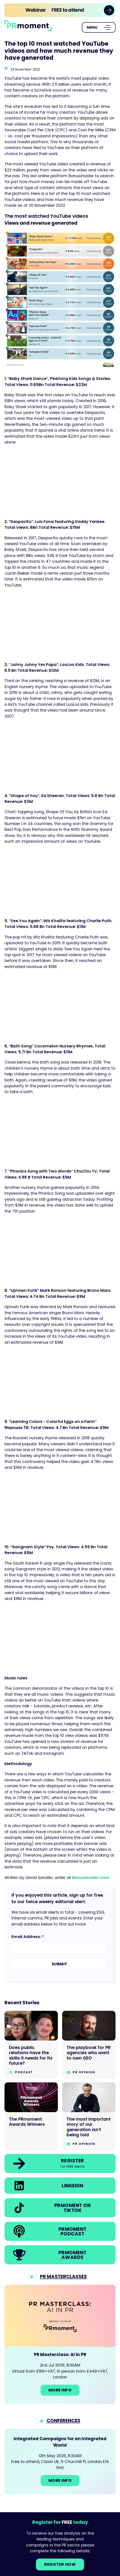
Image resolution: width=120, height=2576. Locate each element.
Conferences (63, 2420)
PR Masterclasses (63, 2276)
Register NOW (60, 2564)
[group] (60, 10)
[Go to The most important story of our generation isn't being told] (89, 2116)
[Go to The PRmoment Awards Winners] (31, 2116)
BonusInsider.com (90, 1877)
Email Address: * (27, 1936)
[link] (60, 10)
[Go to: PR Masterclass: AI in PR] (60, 2344)
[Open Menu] (99, 27)
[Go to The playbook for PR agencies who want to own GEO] (89, 2045)
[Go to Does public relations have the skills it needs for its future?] (31, 2045)
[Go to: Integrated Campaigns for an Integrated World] (60, 2461)
